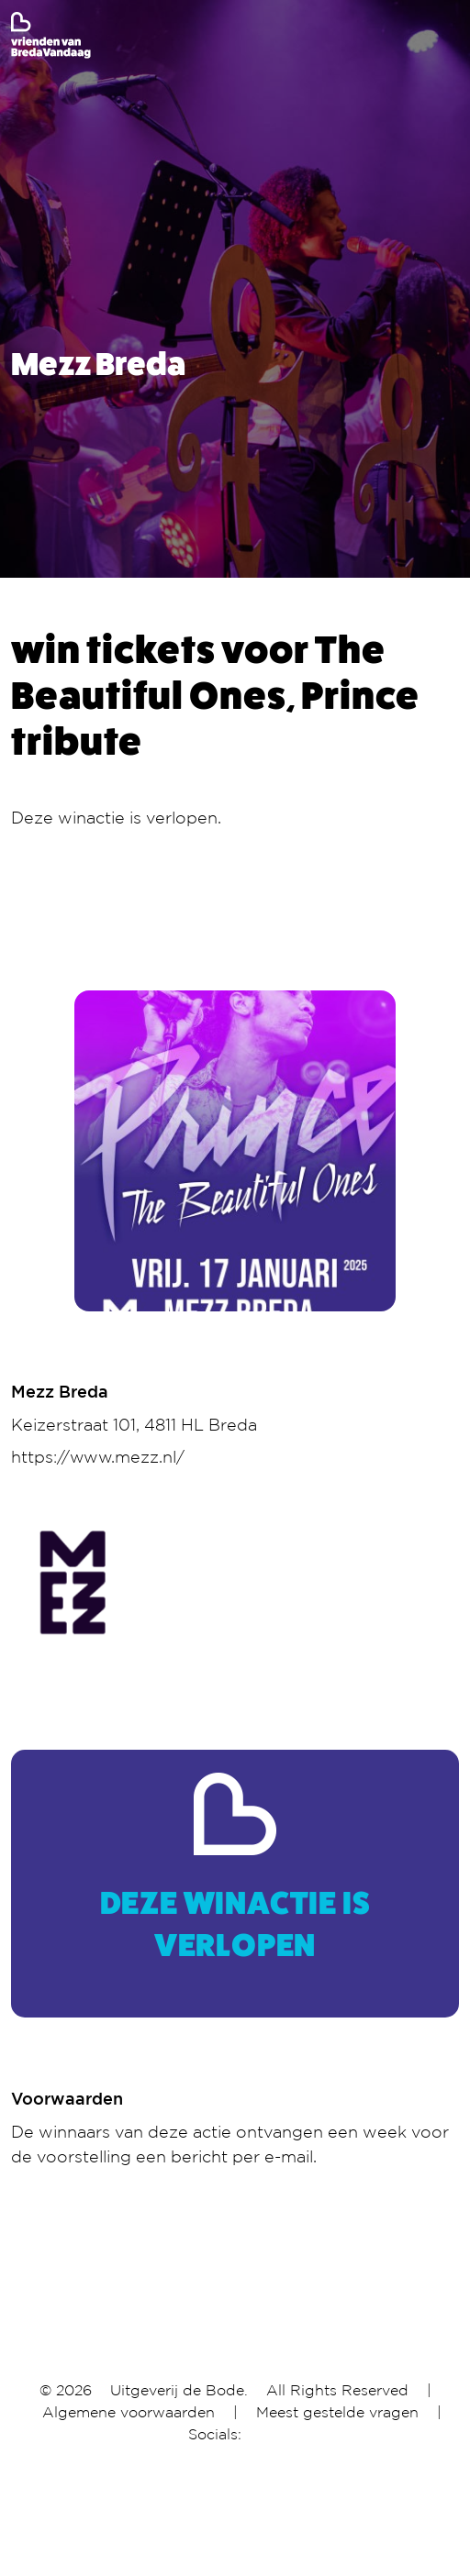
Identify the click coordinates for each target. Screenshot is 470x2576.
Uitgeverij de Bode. (179, 2390)
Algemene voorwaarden (128, 2412)
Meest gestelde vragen (337, 2412)
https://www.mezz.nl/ (98, 1456)
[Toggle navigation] (447, 35)
